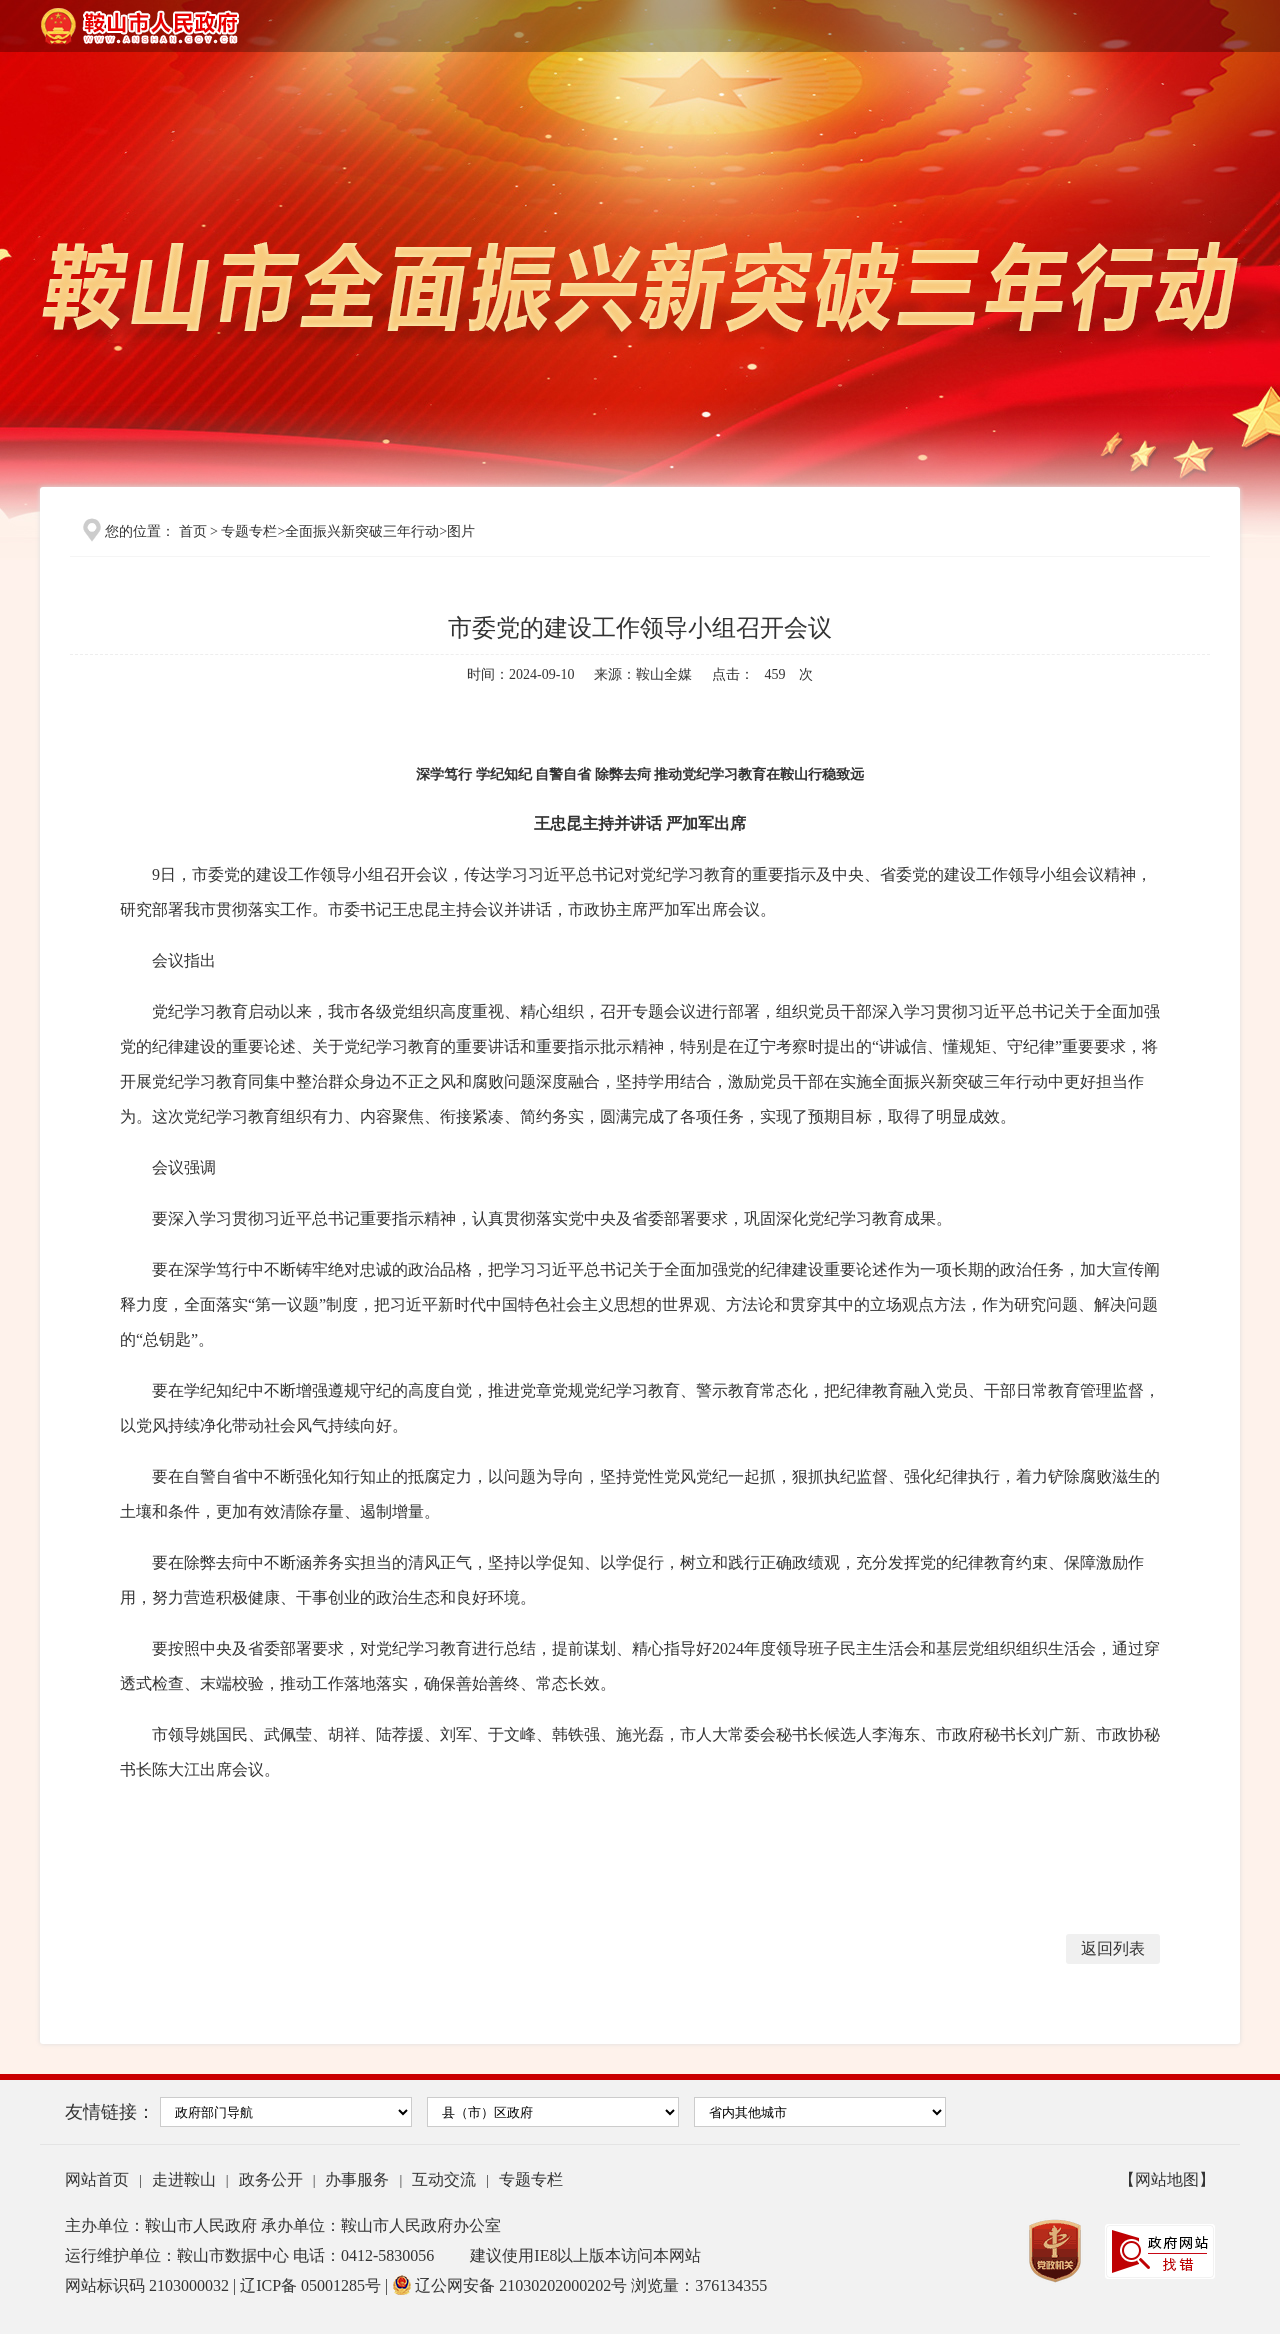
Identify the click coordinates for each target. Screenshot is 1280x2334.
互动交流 (444, 2179)
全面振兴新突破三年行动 (362, 531)
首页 (193, 531)
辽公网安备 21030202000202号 (511, 2285)
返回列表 (1113, 1948)
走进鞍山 (184, 2179)
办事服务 (357, 2179)
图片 (461, 531)
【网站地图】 (1167, 2179)
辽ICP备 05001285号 (312, 2285)
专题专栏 (249, 531)
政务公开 (271, 2179)
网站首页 (97, 2179)
